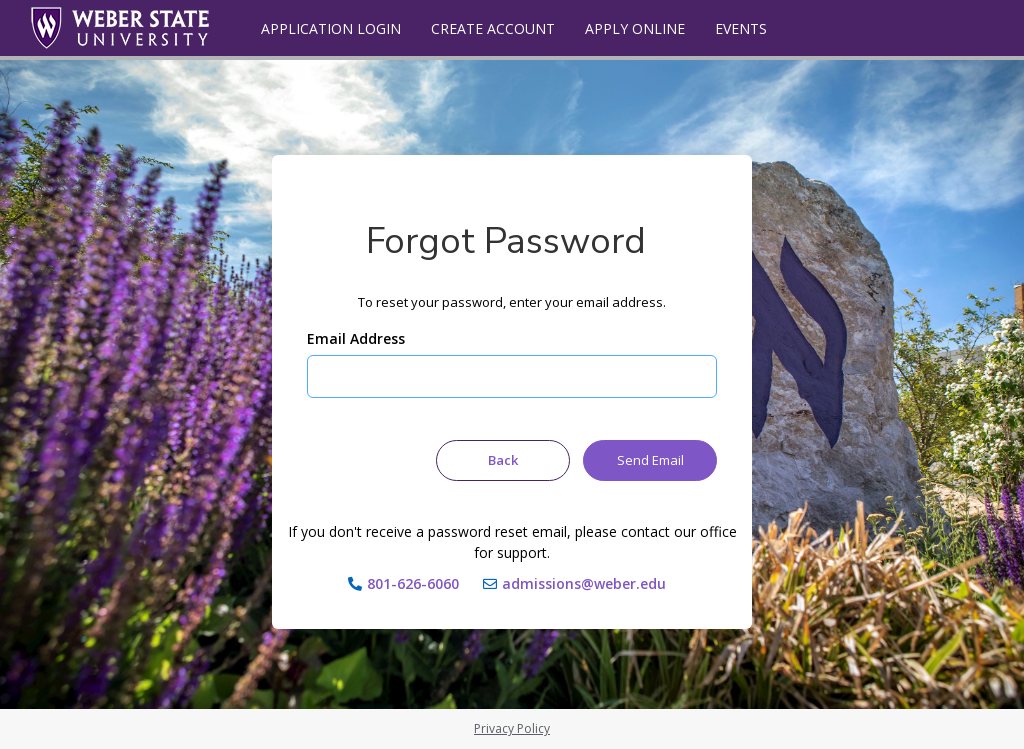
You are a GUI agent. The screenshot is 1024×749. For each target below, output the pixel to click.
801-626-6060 (413, 583)
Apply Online (635, 28)
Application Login (331, 28)
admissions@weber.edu (584, 583)
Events (741, 28)
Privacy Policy (512, 728)
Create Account (493, 28)
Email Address (356, 338)
